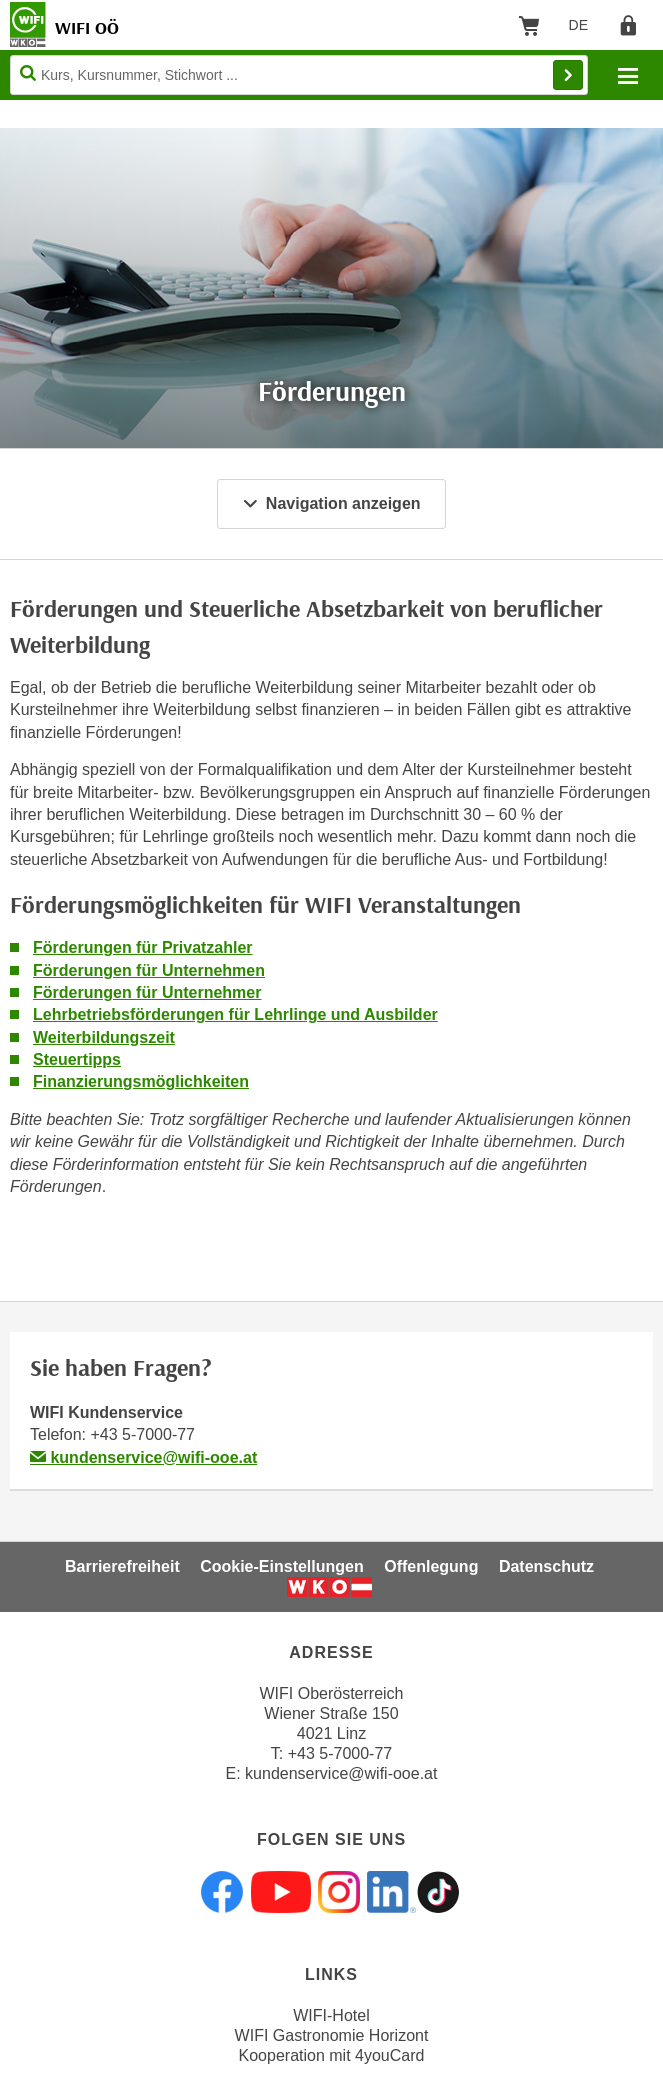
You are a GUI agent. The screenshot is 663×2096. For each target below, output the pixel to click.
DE (585, 29)
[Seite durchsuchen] (299, 75)
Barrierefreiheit (122, 1566)
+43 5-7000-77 (142, 1434)
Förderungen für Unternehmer (147, 992)
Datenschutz (546, 1566)
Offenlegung (431, 1566)
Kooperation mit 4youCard (332, 2055)
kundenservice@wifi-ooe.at (143, 1457)
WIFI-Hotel (331, 2015)
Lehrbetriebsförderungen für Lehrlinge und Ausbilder (235, 1014)
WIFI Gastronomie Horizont (332, 2035)
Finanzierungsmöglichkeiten (141, 1081)
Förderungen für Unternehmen (149, 970)
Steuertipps (77, 1059)
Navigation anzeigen (331, 503)
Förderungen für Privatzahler (143, 947)
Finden (568, 75)
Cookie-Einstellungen (282, 1566)
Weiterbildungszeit (104, 1037)
